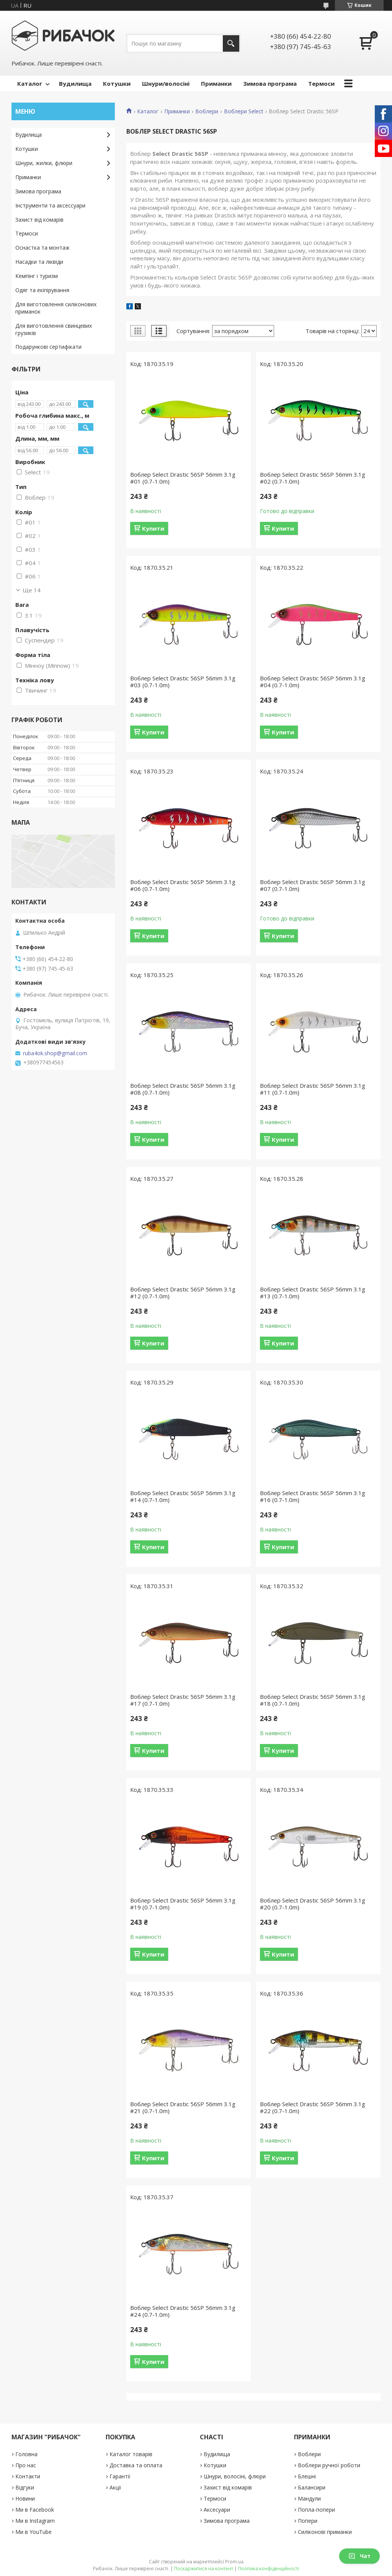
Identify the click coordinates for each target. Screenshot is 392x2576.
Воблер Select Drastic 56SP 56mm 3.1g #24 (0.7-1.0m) (182, 2311)
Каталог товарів (130, 2454)
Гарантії (120, 2476)
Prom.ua (234, 2561)
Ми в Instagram (35, 2520)
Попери (307, 2520)
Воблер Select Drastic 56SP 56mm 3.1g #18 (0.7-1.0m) (312, 1700)
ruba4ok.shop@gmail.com (55, 1053)
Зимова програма (270, 83)
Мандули (309, 2498)
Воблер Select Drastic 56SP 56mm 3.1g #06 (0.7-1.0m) (182, 885)
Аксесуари (217, 2509)
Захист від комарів (39, 219)
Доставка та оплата (135, 2465)
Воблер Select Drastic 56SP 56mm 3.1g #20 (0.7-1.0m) (312, 1904)
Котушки (117, 83)
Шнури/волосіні (165, 83)
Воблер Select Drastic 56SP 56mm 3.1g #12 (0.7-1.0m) (182, 1292)
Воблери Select (243, 111)
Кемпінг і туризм (36, 276)
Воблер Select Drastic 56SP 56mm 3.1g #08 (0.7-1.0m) (182, 1089)
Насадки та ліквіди (39, 261)
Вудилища (75, 83)
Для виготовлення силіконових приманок (55, 308)
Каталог (29, 83)
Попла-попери (316, 2509)
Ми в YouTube (33, 2531)
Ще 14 (32, 590)
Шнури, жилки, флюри (43, 163)
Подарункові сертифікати (48, 346)
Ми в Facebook (34, 2509)
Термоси (321, 83)
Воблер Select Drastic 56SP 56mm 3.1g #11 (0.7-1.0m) (312, 1089)
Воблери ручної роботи (329, 2465)
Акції (115, 2487)
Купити (153, 528)
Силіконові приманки (325, 2531)
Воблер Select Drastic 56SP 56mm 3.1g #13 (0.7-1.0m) (312, 1292)
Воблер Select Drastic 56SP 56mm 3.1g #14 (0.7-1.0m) (182, 1496)
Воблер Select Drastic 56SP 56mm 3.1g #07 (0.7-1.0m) (312, 885)
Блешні (307, 2476)
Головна (26, 2454)
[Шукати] (231, 43)
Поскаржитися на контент (203, 2568)
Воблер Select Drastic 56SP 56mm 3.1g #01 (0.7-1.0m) (182, 478)
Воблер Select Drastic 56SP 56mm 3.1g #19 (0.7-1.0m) (182, 1904)
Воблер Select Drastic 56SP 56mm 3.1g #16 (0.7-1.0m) (312, 1496)
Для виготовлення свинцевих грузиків (53, 329)
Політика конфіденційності (268, 2568)
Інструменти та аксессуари (50, 205)
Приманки (216, 83)
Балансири (311, 2487)
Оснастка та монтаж (42, 247)
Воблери (206, 111)
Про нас (25, 2465)
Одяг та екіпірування (42, 290)
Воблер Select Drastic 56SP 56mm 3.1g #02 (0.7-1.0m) (312, 478)
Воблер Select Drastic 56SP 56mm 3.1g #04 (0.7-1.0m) (312, 681)
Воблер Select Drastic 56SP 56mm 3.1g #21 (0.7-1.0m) (182, 2107)
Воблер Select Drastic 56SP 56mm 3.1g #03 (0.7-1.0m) (182, 681)
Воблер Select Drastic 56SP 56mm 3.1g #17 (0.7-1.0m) (182, 1700)
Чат (359, 2556)
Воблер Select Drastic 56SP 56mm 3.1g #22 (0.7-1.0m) (312, 2107)
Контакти (27, 2476)
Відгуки (24, 2487)
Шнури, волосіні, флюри (235, 2476)
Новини (25, 2498)
